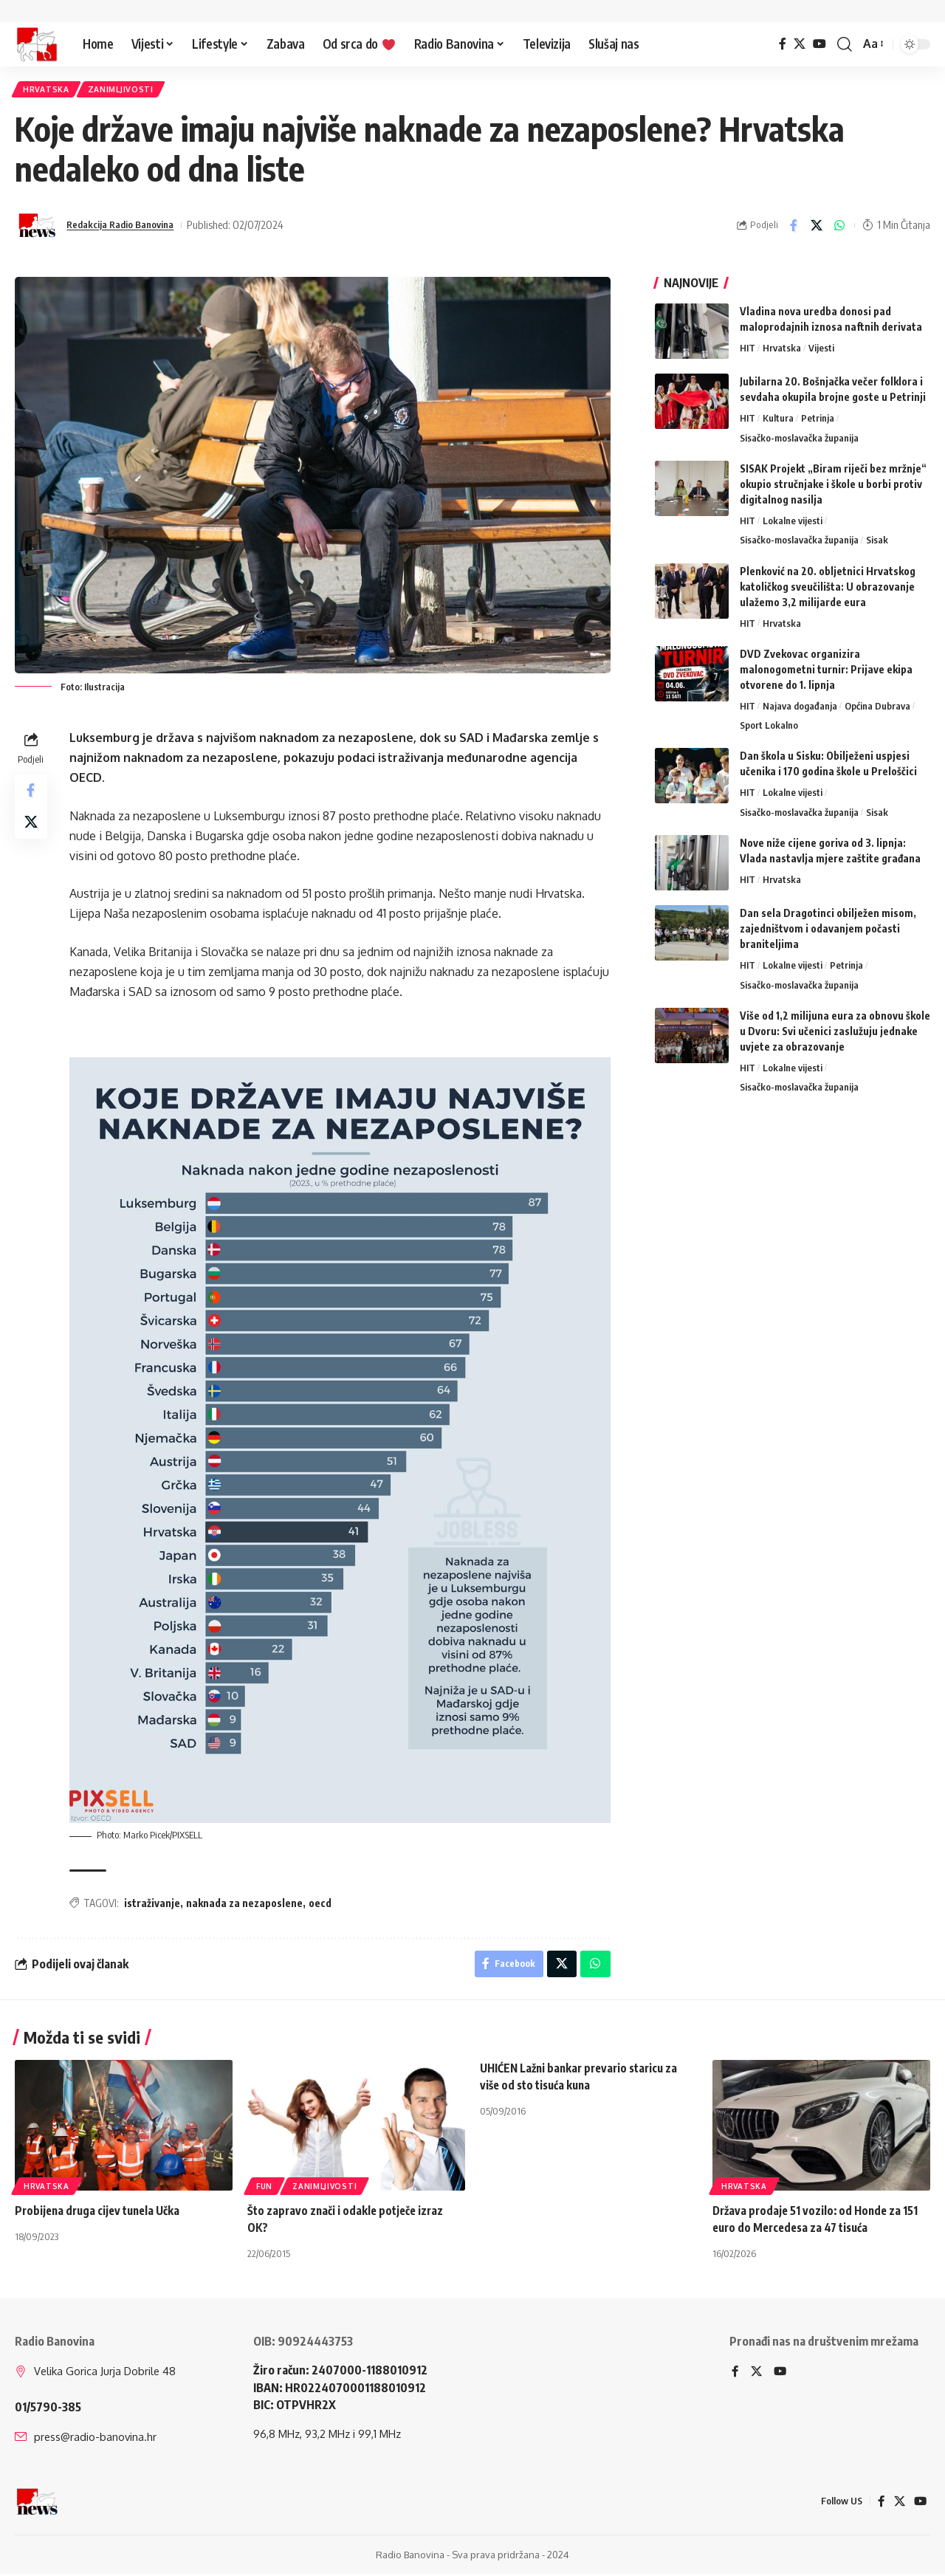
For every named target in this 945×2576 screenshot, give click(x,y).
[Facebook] (782, 44)
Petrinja (817, 422)
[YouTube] (819, 44)
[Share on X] (816, 229)
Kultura (778, 422)
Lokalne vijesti (792, 524)
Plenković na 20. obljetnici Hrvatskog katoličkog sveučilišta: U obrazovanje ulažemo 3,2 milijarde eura (827, 590)
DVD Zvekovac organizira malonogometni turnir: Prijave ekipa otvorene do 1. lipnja (826, 673)
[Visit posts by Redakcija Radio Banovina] (37, 229)
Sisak (877, 544)
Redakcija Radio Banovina (128, 229)
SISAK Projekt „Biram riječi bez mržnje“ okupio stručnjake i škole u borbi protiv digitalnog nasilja (833, 487)
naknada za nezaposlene (247, 1902)
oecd (323, 1902)
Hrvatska (49, 91)
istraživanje (155, 1902)
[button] (844, 44)
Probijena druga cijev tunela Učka (101, 2213)
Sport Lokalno (769, 729)
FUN (264, 2189)
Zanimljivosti (130, 91)
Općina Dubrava (877, 709)
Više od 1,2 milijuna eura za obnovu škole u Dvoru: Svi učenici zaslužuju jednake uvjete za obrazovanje (835, 1035)
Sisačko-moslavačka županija (799, 441)
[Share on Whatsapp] (839, 229)
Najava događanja (800, 709)
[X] (799, 44)
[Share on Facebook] (793, 229)
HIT (747, 352)
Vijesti (821, 352)
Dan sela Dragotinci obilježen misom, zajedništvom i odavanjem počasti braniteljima (828, 933)
